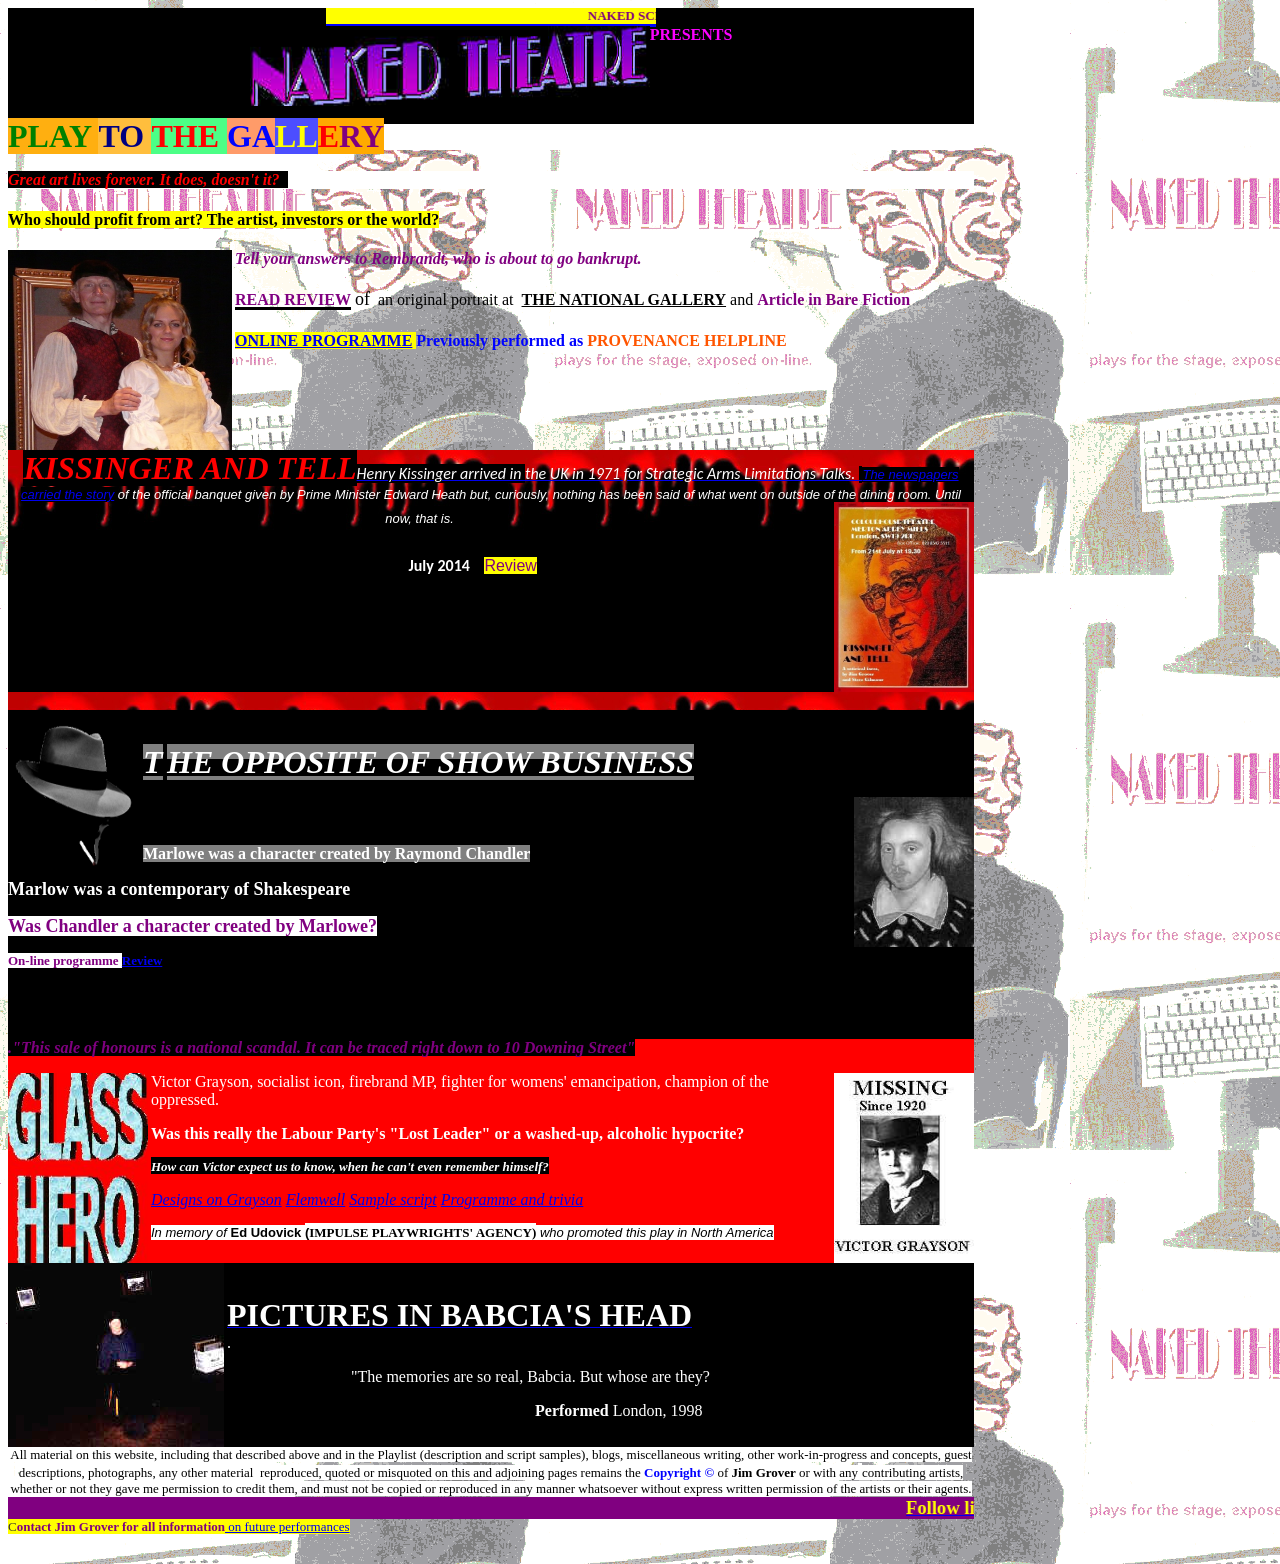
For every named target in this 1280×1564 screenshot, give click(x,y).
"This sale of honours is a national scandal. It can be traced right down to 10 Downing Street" (323, 1047)
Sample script (393, 1199)
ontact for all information (121, 1526)
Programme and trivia (512, 1199)
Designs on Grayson (216, 1199)
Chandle (76, 926)
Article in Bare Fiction (833, 299)
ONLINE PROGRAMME (323, 340)
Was (24, 926)
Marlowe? (338, 926)
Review (510, 565)
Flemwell (316, 1199)
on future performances (287, 1526)
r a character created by (205, 926)
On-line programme (63, 960)
